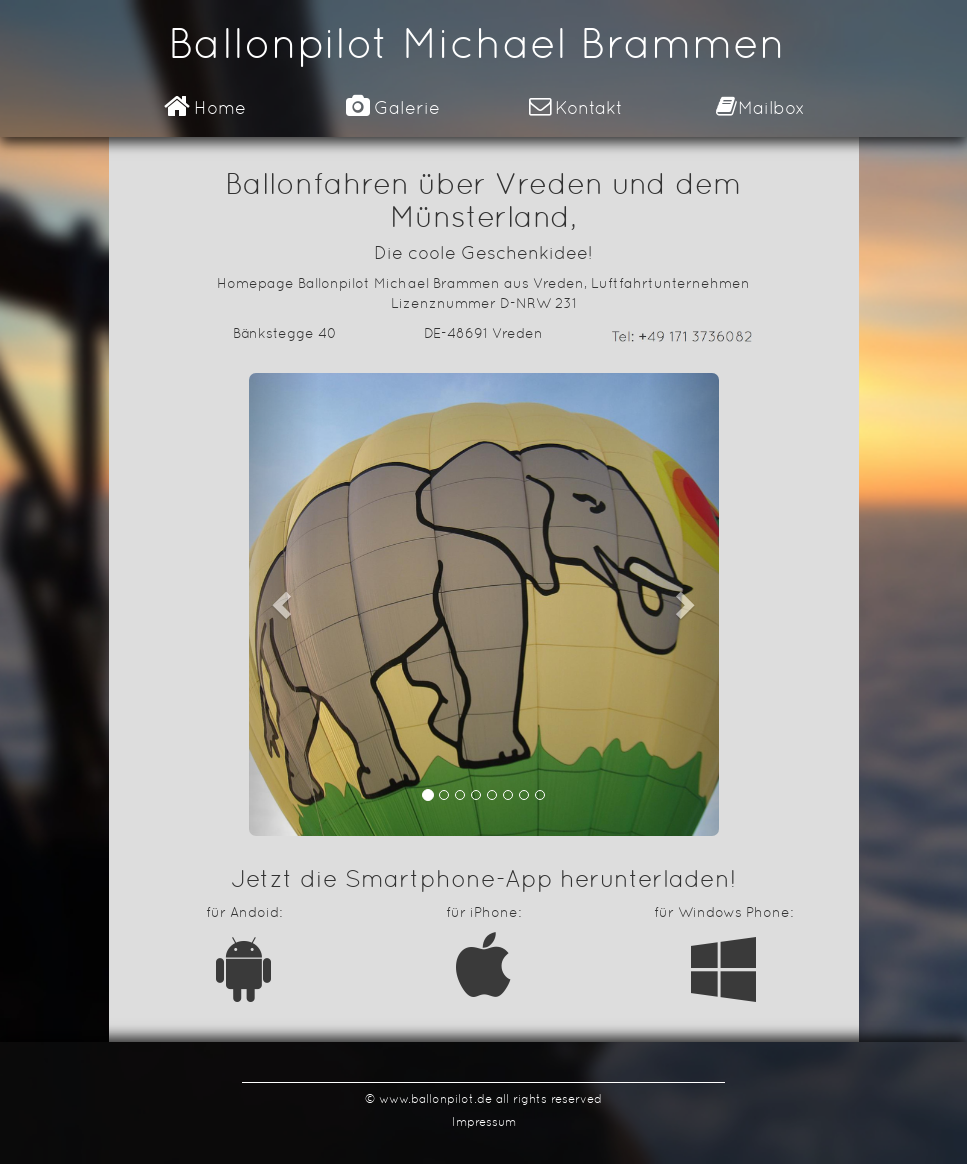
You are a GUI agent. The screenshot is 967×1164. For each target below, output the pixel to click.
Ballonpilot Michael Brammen (476, 43)
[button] (284, 604)
